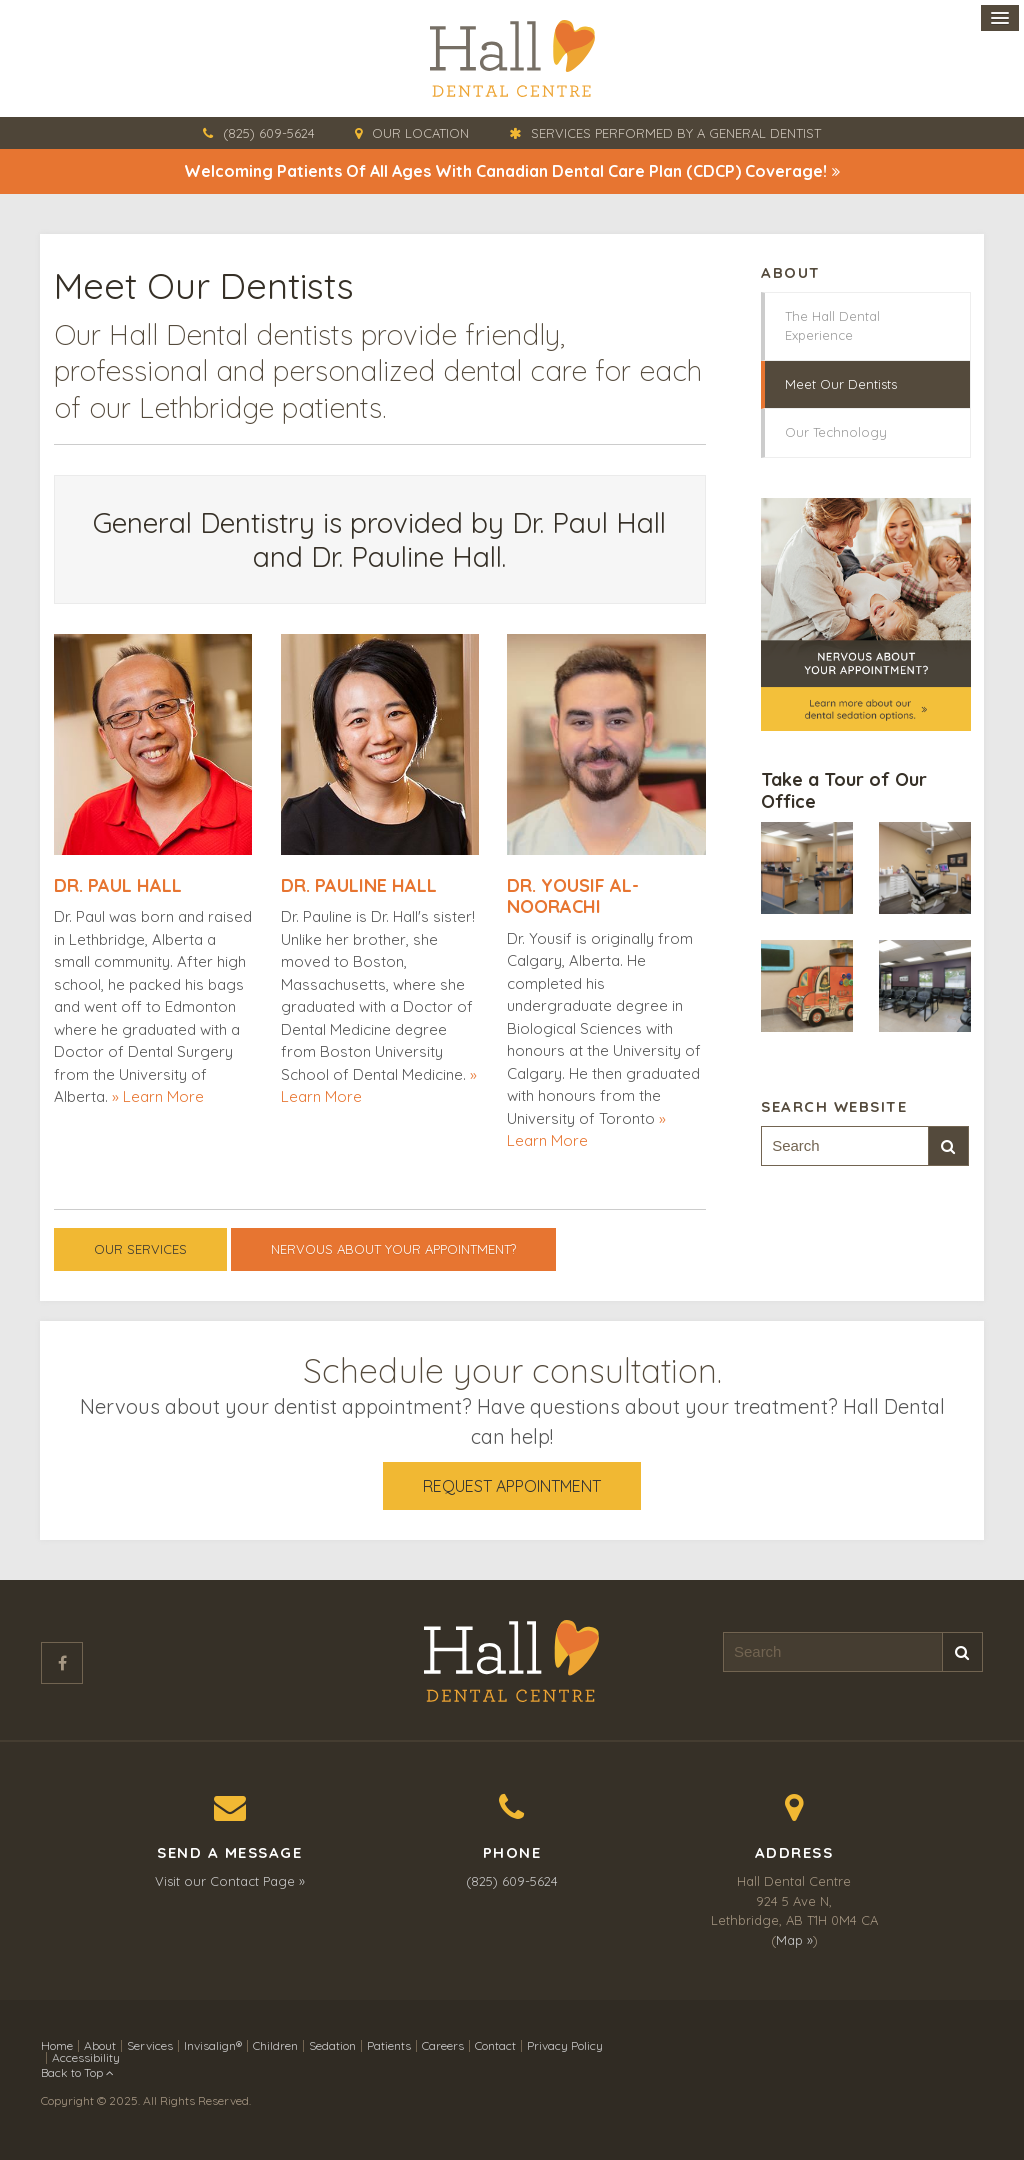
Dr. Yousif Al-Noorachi (573, 896)
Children (275, 2045)
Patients (389, 2045)
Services (150, 2045)
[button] (807, 867)
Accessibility (86, 2057)
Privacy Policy (565, 2045)
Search (948, 1146)
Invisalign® (213, 2045)
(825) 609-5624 (269, 133)
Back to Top (77, 2072)
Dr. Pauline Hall (359, 885)
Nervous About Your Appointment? (393, 1249)
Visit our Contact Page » (230, 1881)
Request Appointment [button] (512, 1486)
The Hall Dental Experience (832, 326)
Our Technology (836, 432)
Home (57, 2045)
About (100, 2045)
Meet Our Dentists (841, 384)
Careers (443, 2045)
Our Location (420, 133)
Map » (794, 1940)
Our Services (140, 1249)
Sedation (332, 2045)
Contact (495, 2045)
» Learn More (158, 1096)
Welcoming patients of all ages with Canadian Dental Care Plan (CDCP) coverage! (505, 171)
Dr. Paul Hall (118, 885)
